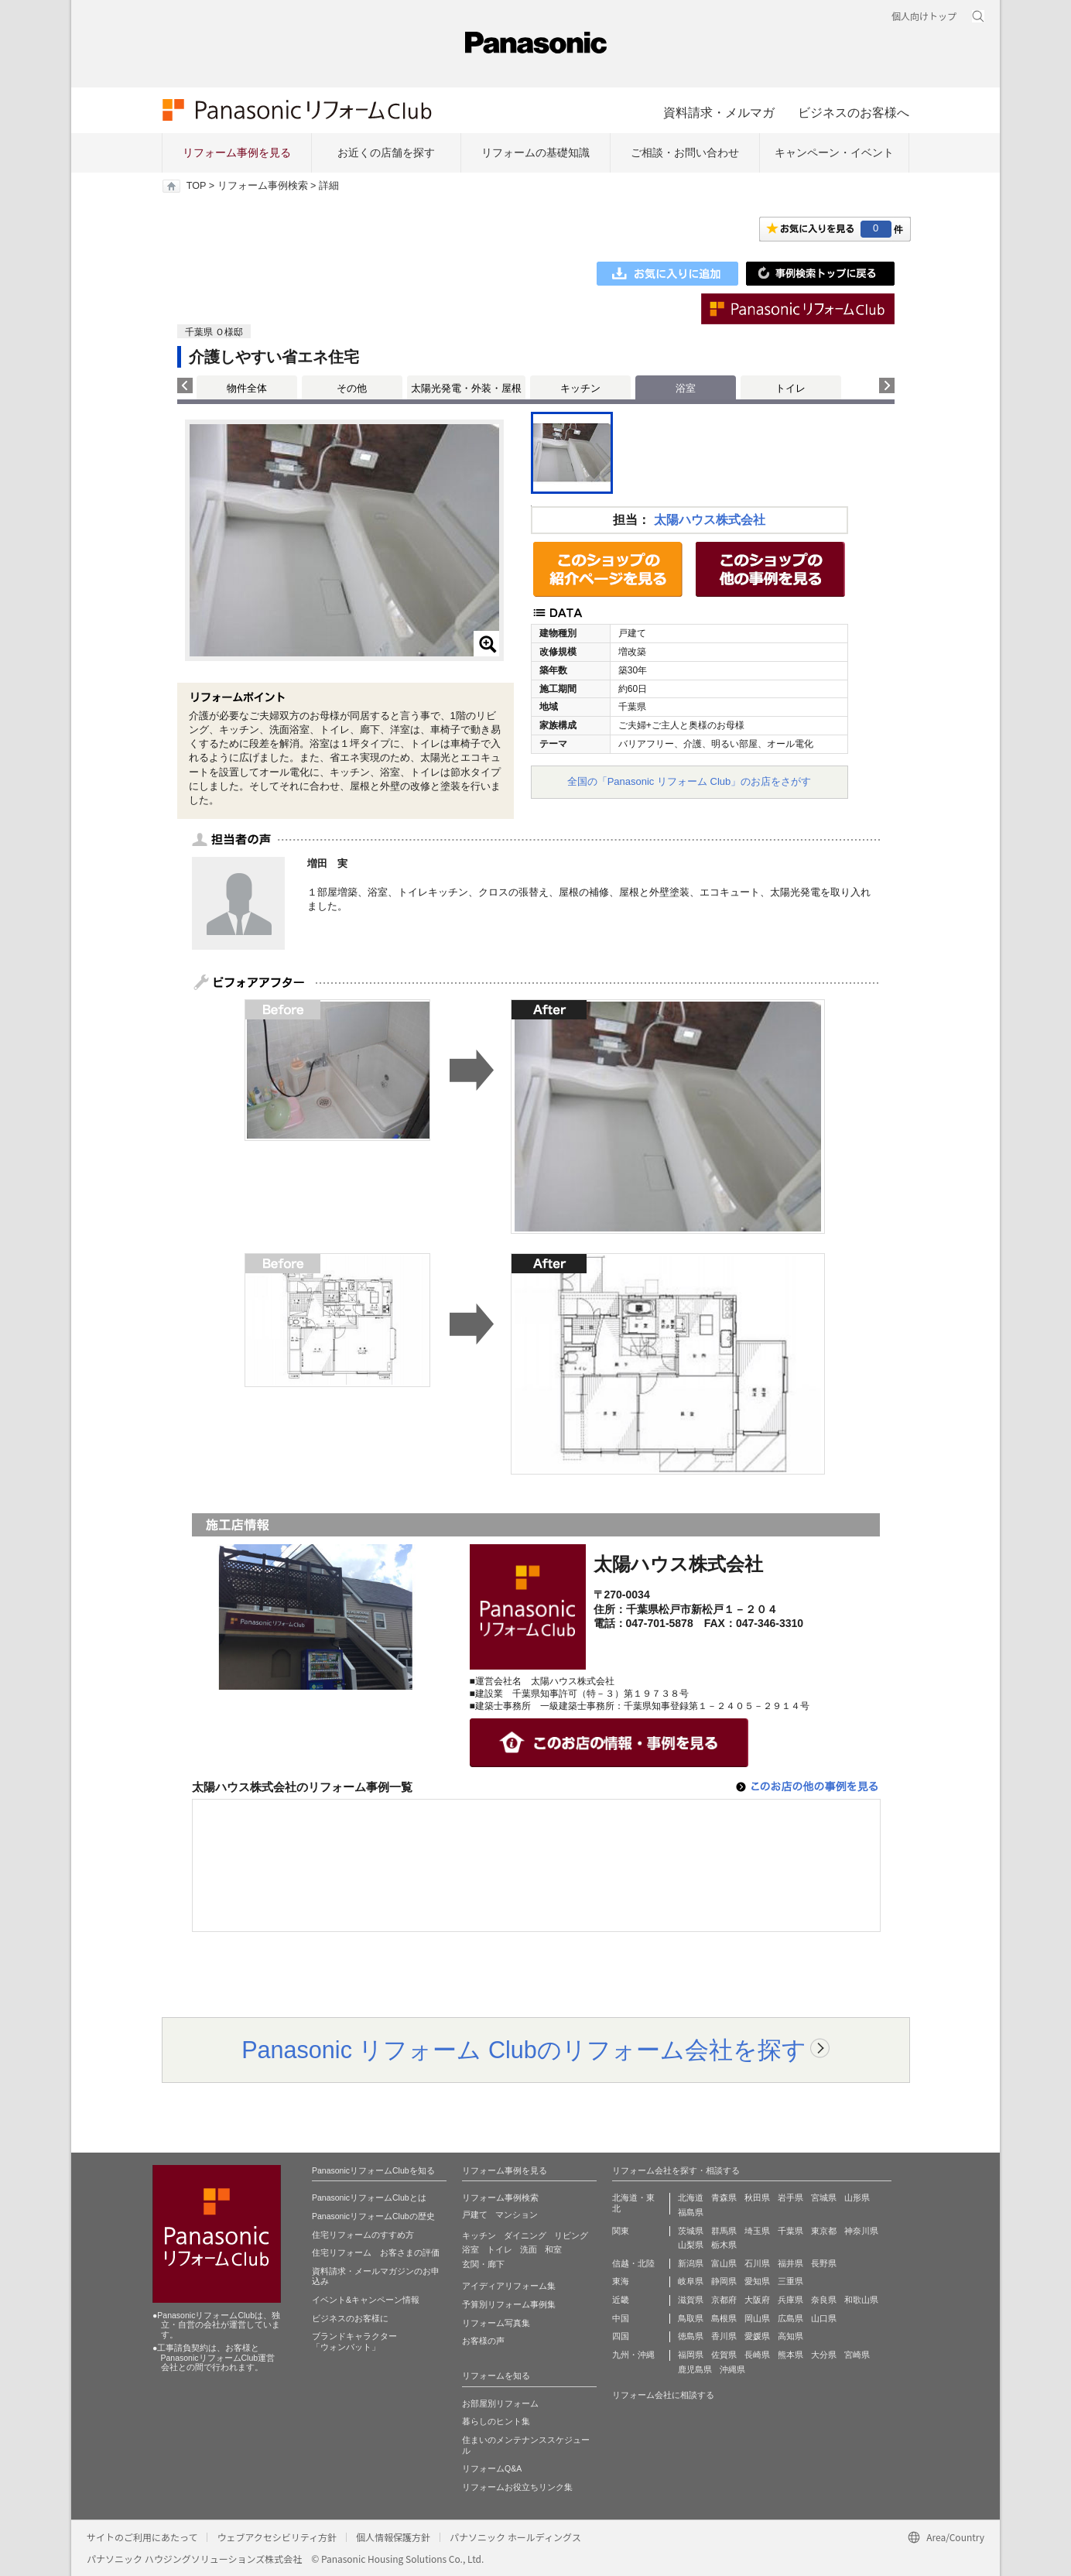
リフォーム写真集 (496, 2323)
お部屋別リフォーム (500, 2403)
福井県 (790, 2263)
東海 (620, 2281)
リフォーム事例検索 (262, 185)
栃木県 (724, 2244)
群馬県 (724, 2230)
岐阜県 (690, 2281)
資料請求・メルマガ (719, 112)
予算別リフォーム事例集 (509, 2304)
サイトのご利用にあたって (142, 2536)
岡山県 (757, 2318)
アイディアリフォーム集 (509, 2285)
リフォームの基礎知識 (535, 152)
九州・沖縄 (633, 2354)
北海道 (690, 2197)
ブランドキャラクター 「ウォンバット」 (354, 2341)
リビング (571, 2235)
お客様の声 (483, 2340)
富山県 (724, 2263)
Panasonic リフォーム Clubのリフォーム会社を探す (523, 2049)
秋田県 (757, 2197)
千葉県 (790, 2230)
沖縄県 (732, 2369)
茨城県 (690, 2230)
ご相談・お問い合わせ (685, 152)
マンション (516, 2214)
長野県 (824, 2263)
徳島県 (690, 2336)
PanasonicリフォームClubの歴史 (373, 2216)
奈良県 (824, 2299)
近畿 (620, 2299)
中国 (620, 2318)
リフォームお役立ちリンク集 (517, 2487)
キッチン (580, 388)
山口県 (824, 2318)
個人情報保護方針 (393, 2536)
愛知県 (757, 2281)
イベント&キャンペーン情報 (365, 2299)
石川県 (757, 2263)
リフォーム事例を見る (237, 152)
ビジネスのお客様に (350, 2318)
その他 (352, 388)
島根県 (724, 2318)
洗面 (528, 2249)
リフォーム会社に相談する (663, 2395)
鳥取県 (690, 2318)
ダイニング (525, 2235)
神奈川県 (861, 2230)
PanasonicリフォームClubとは (369, 2197)
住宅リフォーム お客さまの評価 (376, 2252)
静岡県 (724, 2281)
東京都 (824, 2230)
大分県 (824, 2354)
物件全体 (247, 388)
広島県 (790, 2318)
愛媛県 (757, 2336)
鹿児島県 (695, 2369)
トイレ (790, 388)
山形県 (857, 2197)
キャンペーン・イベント (834, 152)
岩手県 (790, 2197)
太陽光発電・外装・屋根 (466, 388)
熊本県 (790, 2354)
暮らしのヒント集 (496, 2421)
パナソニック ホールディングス (515, 2536)
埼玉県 (757, 2230)
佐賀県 (724, 2354)
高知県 (790, 2336)
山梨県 (690, 2244)
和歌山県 (861, 2299)
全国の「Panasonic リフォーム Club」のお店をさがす (689, 781)
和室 (553, 2249)
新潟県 (690, 2263)
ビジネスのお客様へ (853, 112)
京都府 (724, 2299)
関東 (620, 2230)
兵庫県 (790, 2299)
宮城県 (824, 2197)
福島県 (690, 2212)
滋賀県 (690, 2299)
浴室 (470, 2249)
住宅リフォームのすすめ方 (363, 2234)
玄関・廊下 (483, 2264)
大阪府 (757, 2299)
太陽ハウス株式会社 (709, 519)
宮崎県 (857, 2354)
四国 (620, 2336)
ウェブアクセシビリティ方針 (277, 2536)
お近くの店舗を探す (386, 152)
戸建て (475, 2214)
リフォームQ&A (492, 2468)
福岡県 (690, 2354)
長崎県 (757, 2354)
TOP (196, 185)
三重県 (790, 2281)
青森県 (724, 2197)
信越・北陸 (633, 2263)
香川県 (724, 2336)
